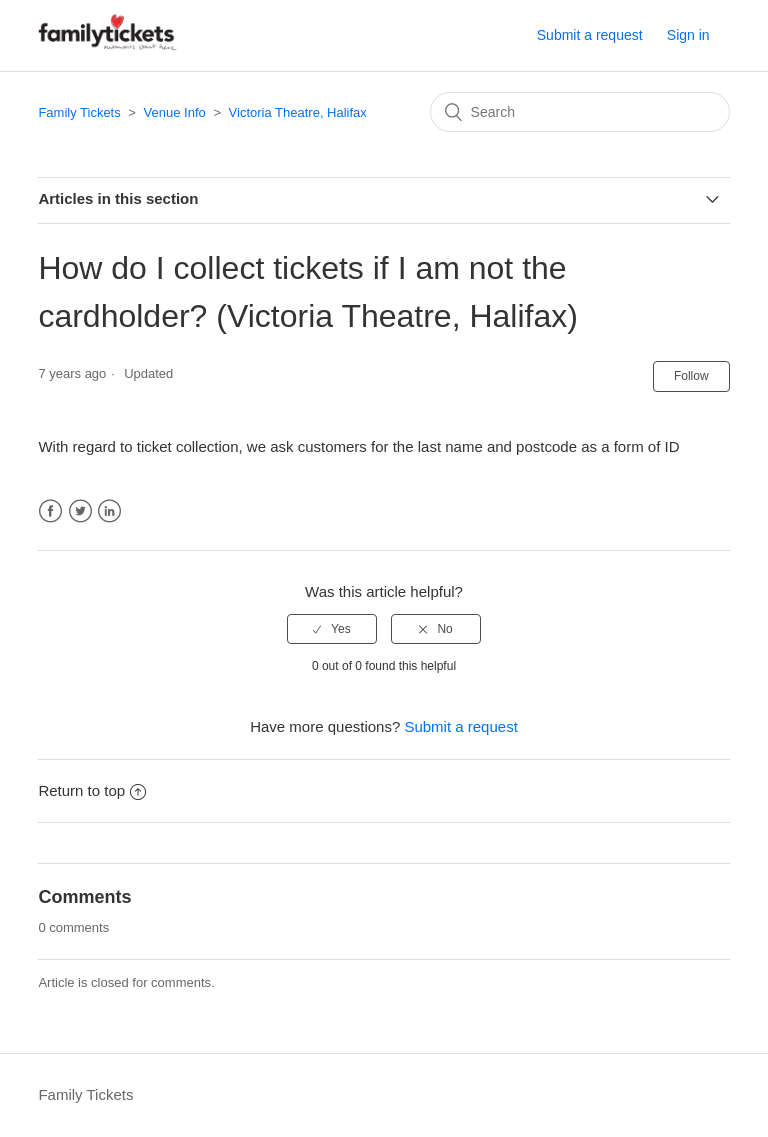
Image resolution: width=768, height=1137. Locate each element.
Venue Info (175, 112)
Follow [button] (691, 376)
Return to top (92, 790)
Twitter (80, 511)
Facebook (50, 511)
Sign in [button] (688, 35)
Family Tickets (79, 112)
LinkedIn (109, 511)
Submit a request (590, 35)
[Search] (580, 112)
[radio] (332, 629)
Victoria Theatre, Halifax (298, 112)
